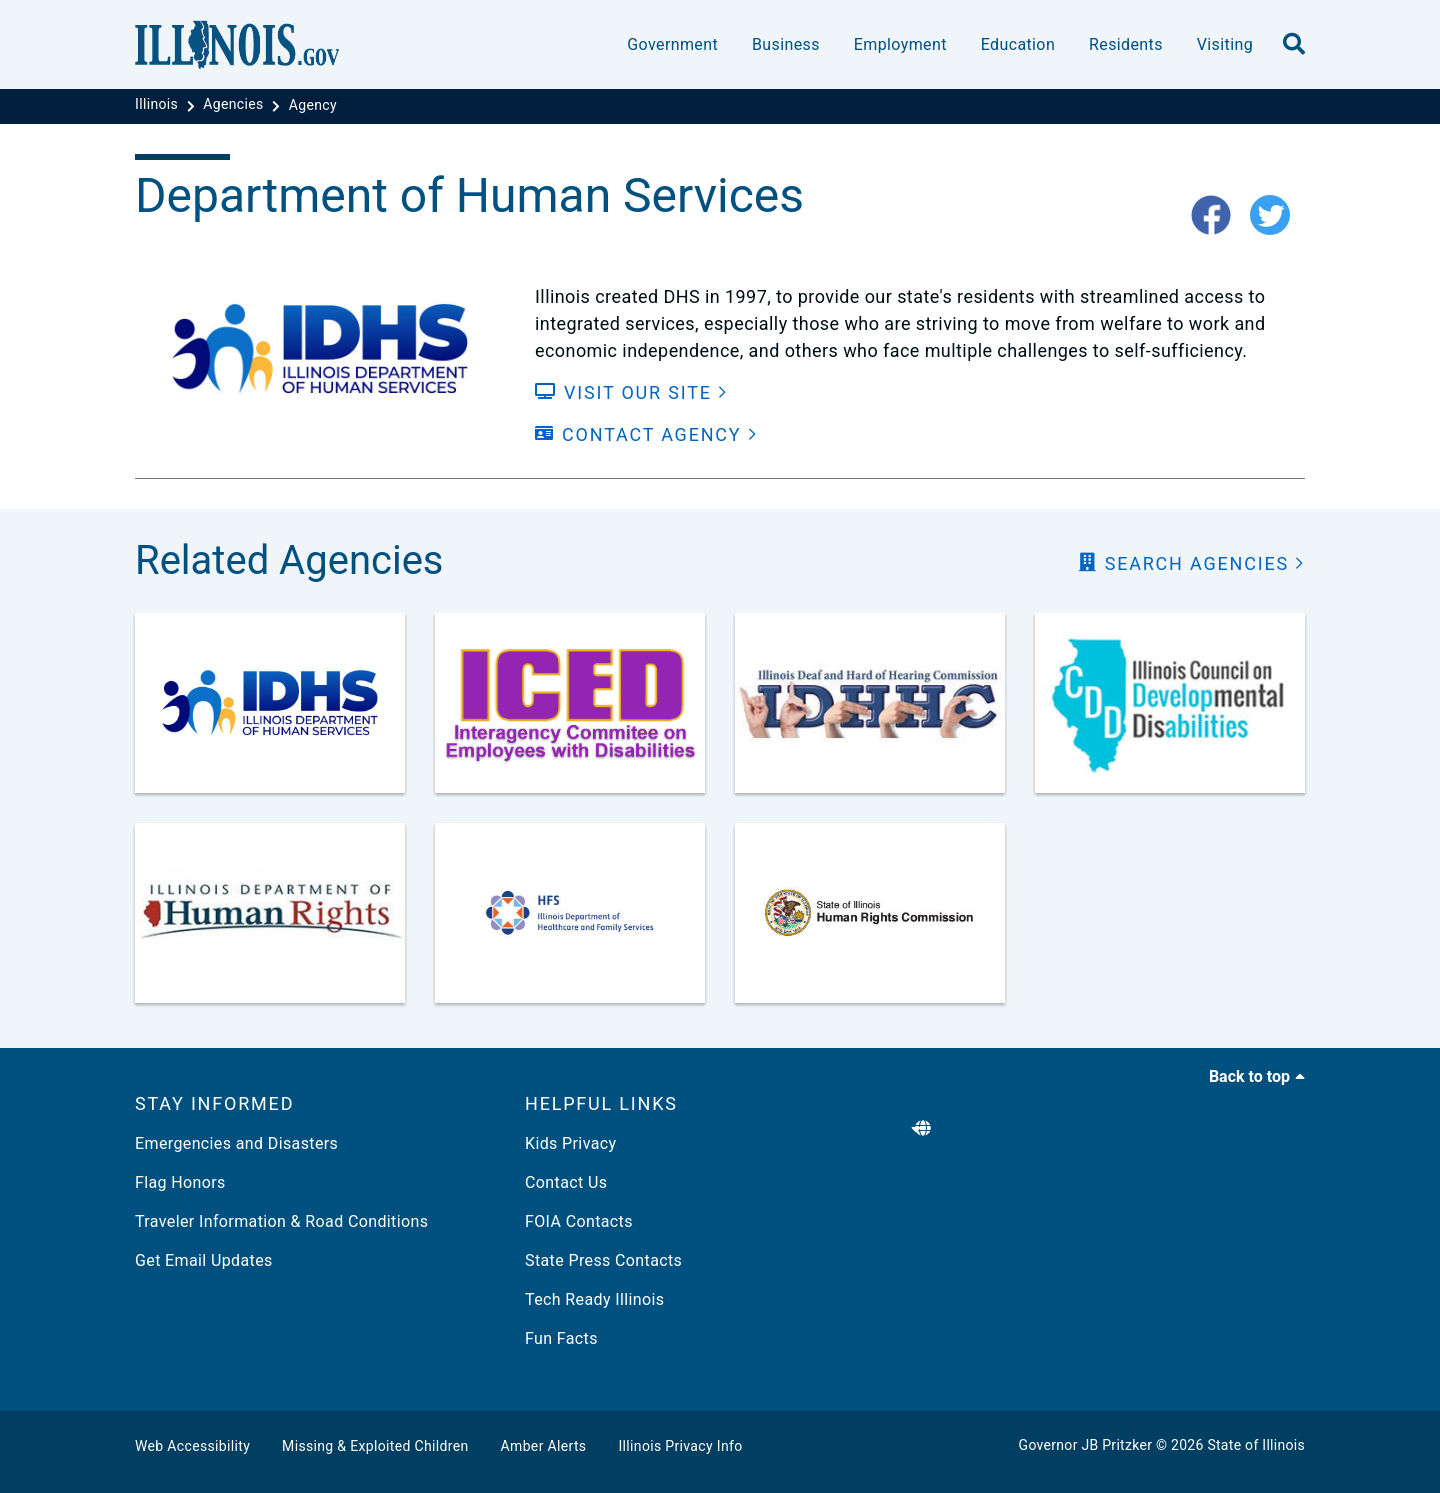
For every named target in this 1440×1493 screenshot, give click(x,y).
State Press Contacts (603, 1260)
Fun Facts (561, 1338)
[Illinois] (158, 105)
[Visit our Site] (631, 392)
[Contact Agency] (646, 434)
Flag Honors (180, 1182)
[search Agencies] (1192, 563)
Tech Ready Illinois (594, 1299)
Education (1018, 44)
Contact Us (566, 1182)
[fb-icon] (1218, 216)
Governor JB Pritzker (1086, 1445)
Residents (1126, 44)
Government (672, 44)
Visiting (1225, 44)
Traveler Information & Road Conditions (281, 1221)
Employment (900, 44)
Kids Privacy (570, 1143)
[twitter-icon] (1277, 216)
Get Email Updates (204, 1260)
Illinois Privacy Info (680, 1446)
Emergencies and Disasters (236, 1143)
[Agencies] (235, 105)
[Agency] (313, 105)
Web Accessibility (192, 1446)
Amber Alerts (544, 1446)
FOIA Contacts (579, 1221)
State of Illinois (1256, 1445)
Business (786, 44)
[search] (1294, 45)
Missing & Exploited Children (375, 1446)
